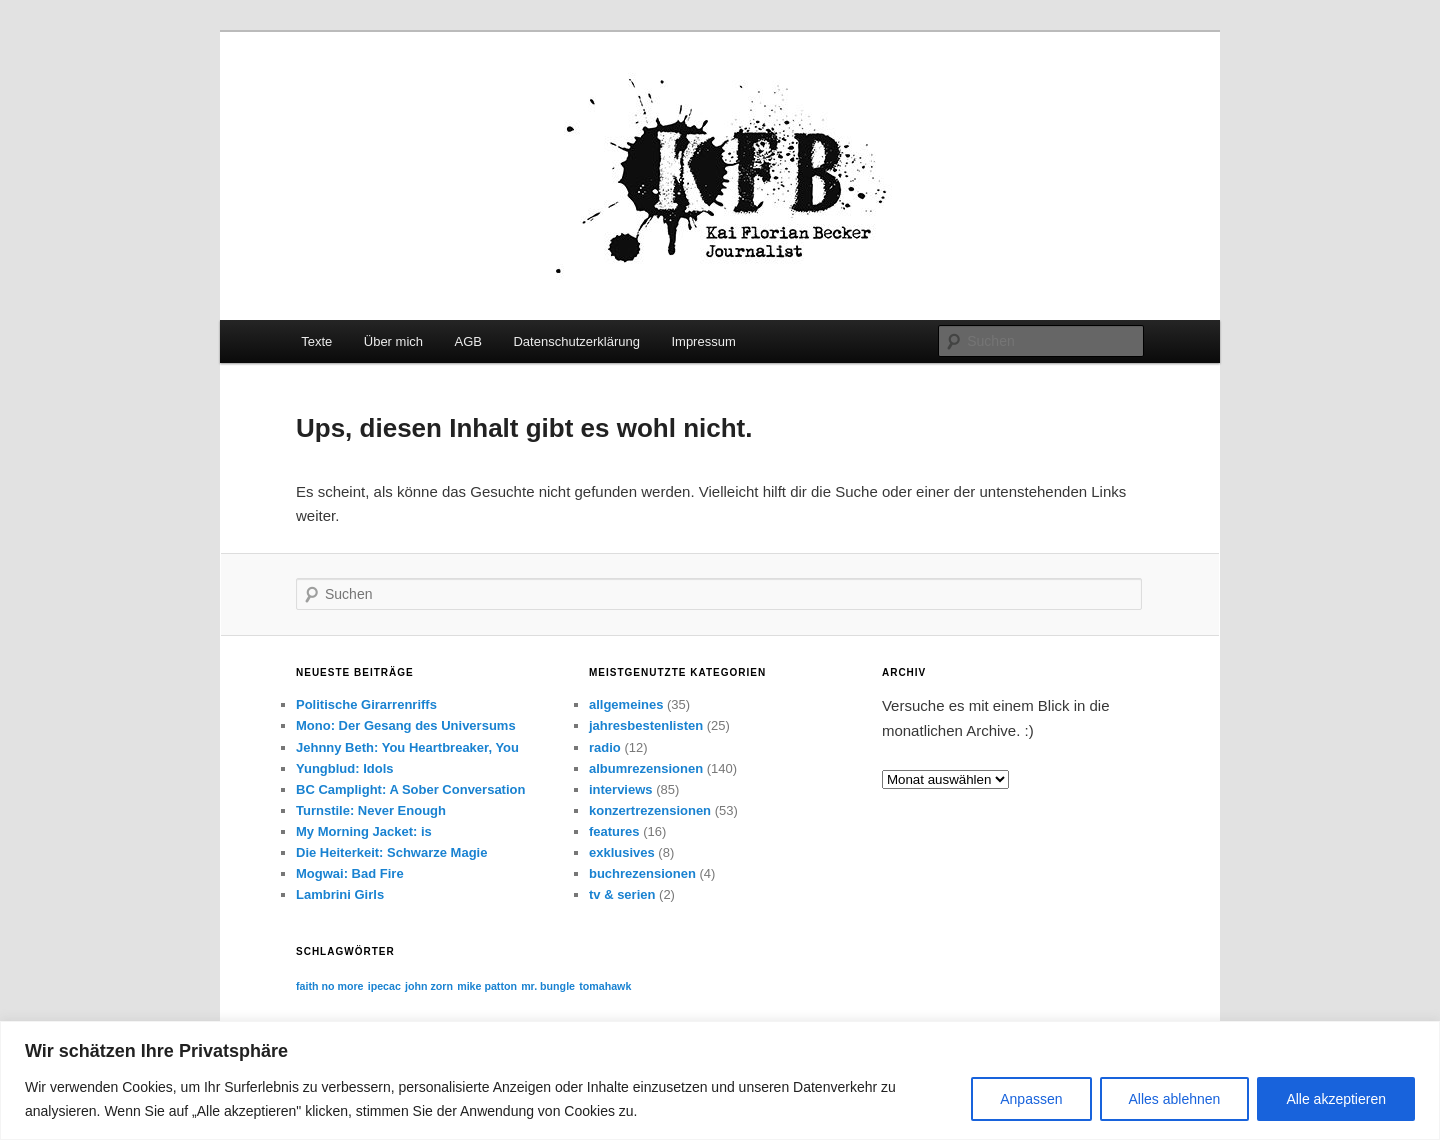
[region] (720, 1080)
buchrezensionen (642, 873)
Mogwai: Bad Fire (350, 873)
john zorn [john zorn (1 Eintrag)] (429, 986)
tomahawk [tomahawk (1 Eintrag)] (605, 986)
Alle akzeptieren (1336, 1099)
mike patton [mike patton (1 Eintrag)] (487, 986)
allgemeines (626, 704)
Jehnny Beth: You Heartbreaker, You (407, 747)
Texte (316, 341)
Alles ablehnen (1175, 1099)
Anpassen (1031, 1099)
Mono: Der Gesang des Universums (406, 725)
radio (605, 747)
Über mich (393, 341)
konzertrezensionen (650, 810)
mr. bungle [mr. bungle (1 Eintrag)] (548, 986)
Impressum (703, 341)
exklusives (622, 852)
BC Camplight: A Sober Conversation (410, 789)
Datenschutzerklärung (576, 341)
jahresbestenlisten (646, 725)
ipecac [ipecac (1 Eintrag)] (384, 986)
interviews (621, 789)
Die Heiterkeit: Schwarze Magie (391, 852)
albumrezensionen (646, 768)
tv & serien (622, 894)
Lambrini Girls (340, 894)
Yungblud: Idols (345, 768)
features (614, 831)
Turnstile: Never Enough (371, 810)
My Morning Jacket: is (364, 831)
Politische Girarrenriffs (366, 704)
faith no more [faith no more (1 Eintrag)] (330, 986)
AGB (468, 341)
